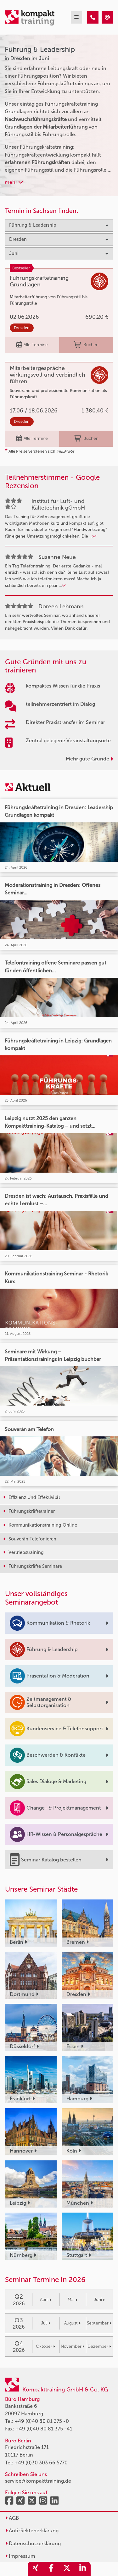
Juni (99, 2299)
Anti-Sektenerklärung (32, 2531)
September (99, 2323)
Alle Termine (32, 345)
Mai (72, 2299)
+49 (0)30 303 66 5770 (41, 2463)
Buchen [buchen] (86, 345)
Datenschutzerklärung (33, 2543)
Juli (45, 2323)
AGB (12, 2518)
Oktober (45, 2346)
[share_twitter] (67, 2569)
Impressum (20, 2556)
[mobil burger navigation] (76, 17)
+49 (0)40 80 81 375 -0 (41, 2421)
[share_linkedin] (83, 2569)
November (72, 2346)
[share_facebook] (51, 2569)
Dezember (99, 2346)
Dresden (22, 327)
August (72, 2323)
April (45, 2299)
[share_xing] (35, 2569)
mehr (14, 182)
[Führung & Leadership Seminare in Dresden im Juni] (92, 17)
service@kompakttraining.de (38, 2481)
